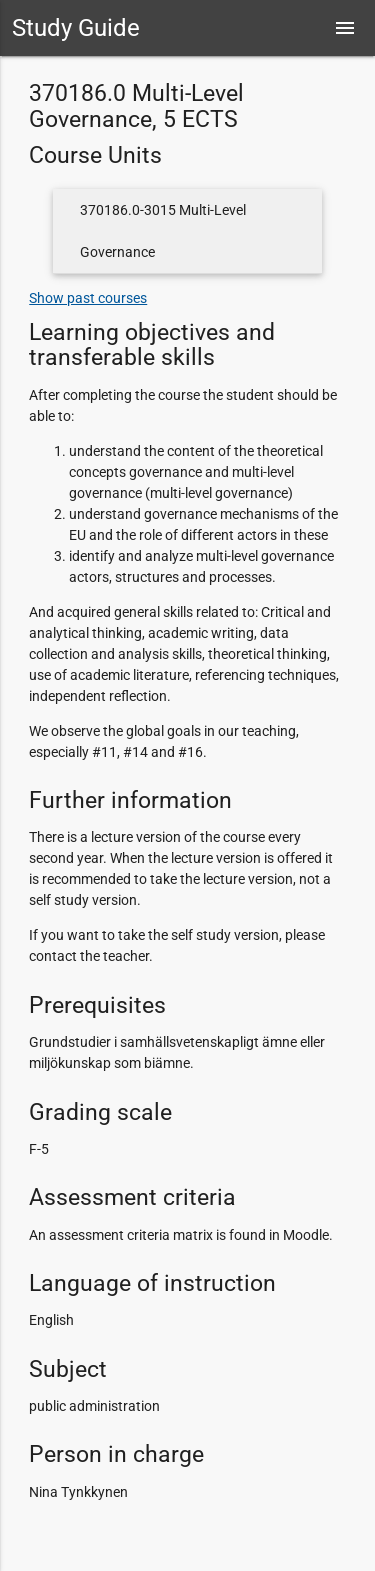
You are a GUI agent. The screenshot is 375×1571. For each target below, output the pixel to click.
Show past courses (88, 298)
